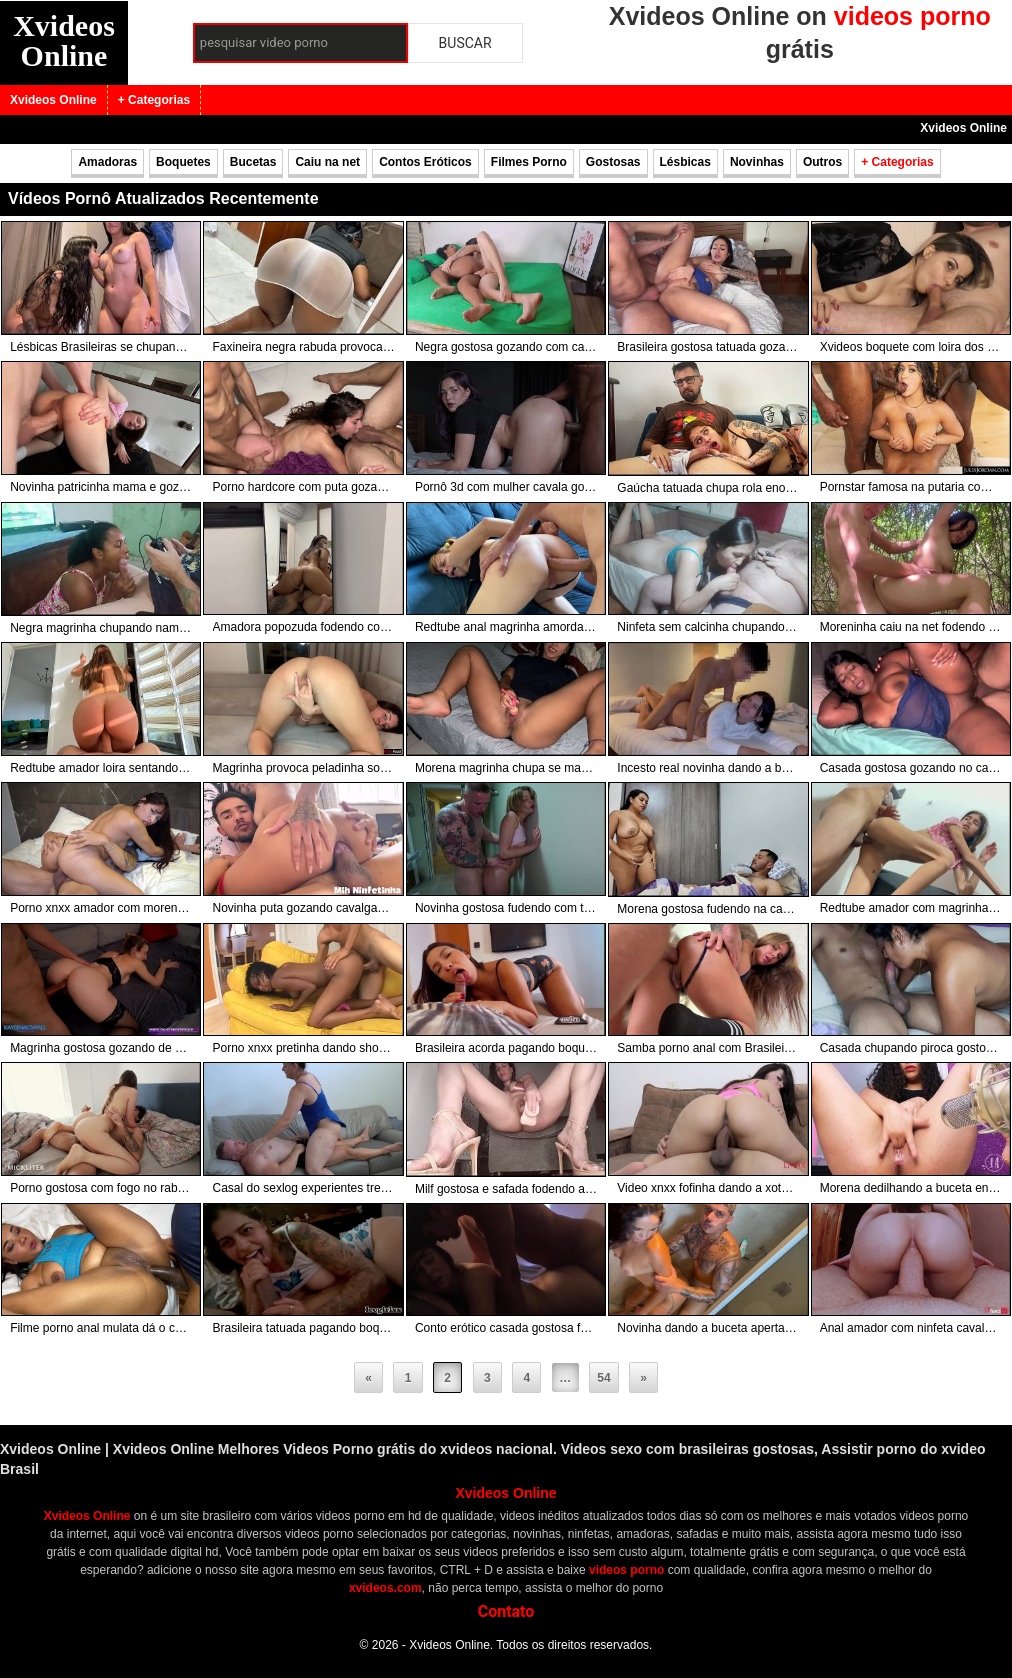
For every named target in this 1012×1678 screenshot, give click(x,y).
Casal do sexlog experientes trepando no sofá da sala (304, 1188)
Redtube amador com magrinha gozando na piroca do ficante (911, 908)
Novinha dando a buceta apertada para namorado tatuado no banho (708, 1328)
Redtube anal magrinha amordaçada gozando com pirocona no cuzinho (506, 627)
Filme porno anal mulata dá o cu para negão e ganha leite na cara (101, 1328)
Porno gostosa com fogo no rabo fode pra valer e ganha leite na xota (101, 1188)
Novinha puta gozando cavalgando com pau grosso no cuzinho (304, 908)
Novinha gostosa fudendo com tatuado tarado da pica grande (506, 908)
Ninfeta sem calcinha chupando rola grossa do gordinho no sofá (708, 627)
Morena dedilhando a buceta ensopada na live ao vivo (911, 1188)
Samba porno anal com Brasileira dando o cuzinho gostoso (708, 1048)
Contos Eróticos (425, 162)
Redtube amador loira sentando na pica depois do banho (101, 768)
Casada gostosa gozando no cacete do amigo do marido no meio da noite (911, 768)
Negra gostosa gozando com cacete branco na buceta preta (506, 347)
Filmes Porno (529, 162)
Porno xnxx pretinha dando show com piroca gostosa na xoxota (304, 1048)
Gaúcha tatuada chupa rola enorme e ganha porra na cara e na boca (708, 488)
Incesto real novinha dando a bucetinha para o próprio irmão (708, 768)
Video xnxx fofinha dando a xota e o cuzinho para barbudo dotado (708, 1188)
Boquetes (183, 162)
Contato (506, 1611)
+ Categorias (154, 100)
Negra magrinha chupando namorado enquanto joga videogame (101, 628)
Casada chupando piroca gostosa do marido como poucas (911, 1048)
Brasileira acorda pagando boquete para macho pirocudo (506, 1048)
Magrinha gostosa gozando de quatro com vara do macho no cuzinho (101, 1048)
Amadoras (107, 162)
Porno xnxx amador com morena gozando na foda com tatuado (101, 908)
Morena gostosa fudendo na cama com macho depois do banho (708, 909)
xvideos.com (385, 1588)
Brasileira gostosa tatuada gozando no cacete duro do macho (708, 347)
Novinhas (757, 162)
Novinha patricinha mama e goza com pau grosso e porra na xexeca (101, 487)
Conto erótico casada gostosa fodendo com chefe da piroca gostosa (506, 1328)
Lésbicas (685, 162)
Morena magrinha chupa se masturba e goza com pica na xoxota (506, 768)
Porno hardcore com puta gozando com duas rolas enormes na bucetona (304, 487)
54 (603, 1378)
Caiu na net (327, 162)
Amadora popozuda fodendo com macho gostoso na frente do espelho (304, 627)
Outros (822, 162)
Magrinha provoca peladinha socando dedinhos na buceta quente (304, 768)
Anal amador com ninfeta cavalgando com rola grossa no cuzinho (911, 1328)
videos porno (626, 1570)
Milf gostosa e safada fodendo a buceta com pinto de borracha (506, 1189)
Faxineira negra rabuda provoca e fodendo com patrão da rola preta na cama (304, 347)
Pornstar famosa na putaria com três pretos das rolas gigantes (911, 487)
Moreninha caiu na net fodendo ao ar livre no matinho (911, 627)
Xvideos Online (64, 40)
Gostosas (613, 162)
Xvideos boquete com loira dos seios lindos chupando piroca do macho (911, 347)
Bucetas (253, 162)
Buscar (465, 43)
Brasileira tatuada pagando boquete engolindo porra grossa (304, 1328)
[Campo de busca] (300, 43)
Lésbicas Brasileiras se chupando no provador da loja (101, 347)
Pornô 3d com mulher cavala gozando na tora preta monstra (506, 487)
